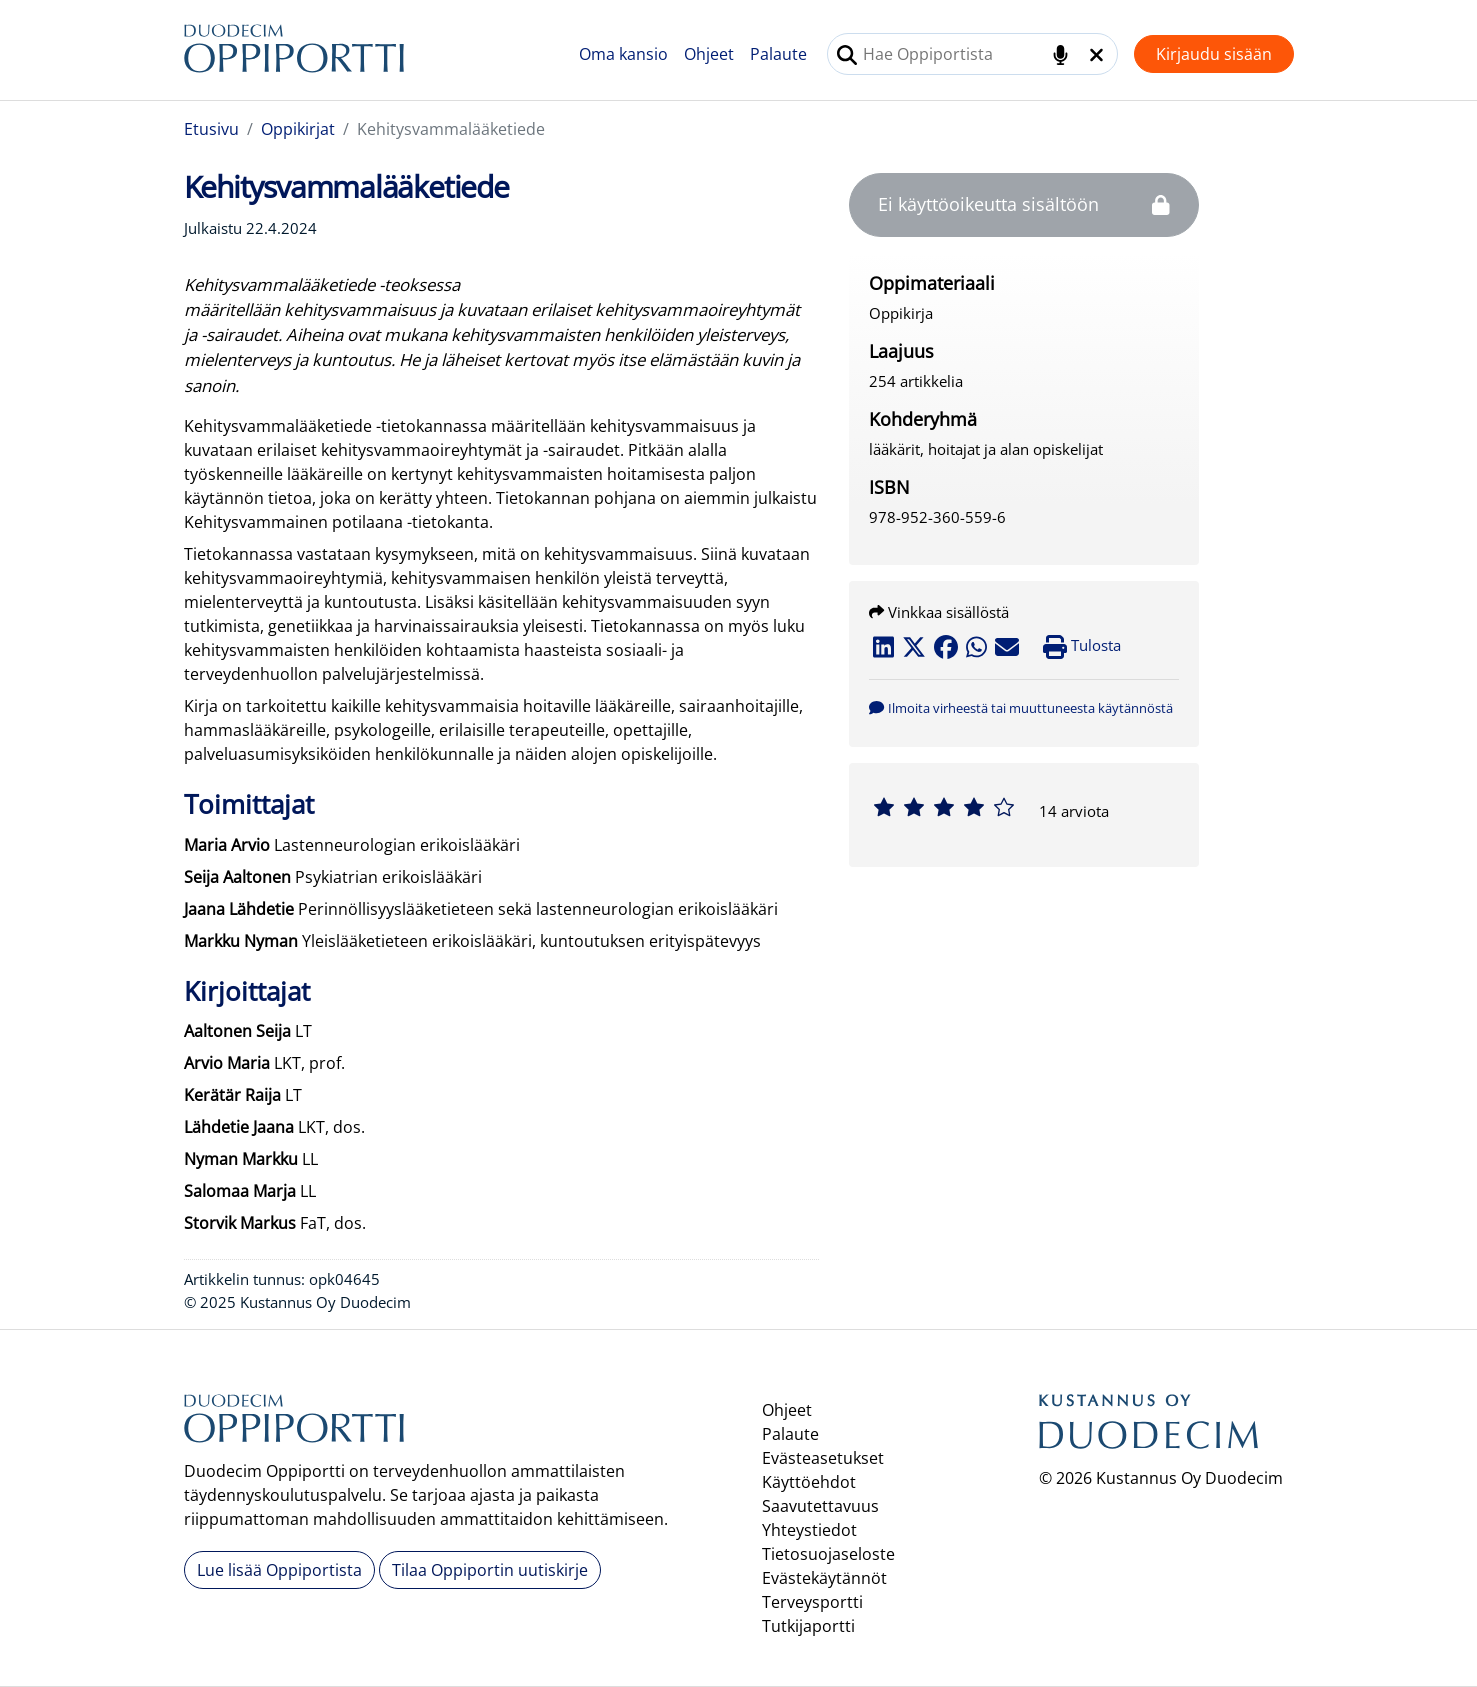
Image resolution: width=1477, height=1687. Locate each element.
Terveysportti (812, 1602)
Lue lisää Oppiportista (279, 1570)
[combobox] (972, 54)
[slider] (944, 807)
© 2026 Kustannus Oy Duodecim (1161, 1478)
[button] (1021, 707)
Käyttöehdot (809, 1482)
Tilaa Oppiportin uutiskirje (490, 1570)
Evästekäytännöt (824, 1578)
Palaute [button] (778, 54)
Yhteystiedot (809, 1530)
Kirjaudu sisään (1214, 54)
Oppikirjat (298, 129)
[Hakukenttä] (972, 54)
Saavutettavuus (820, 1506)
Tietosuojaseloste (828, 1554)
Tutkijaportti (808, 1626)
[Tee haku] (847, 55)
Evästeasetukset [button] (823, 1458)
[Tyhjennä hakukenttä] (1096, 55)
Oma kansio (623, 54)
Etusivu (211, 129)
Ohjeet (709, 54)
